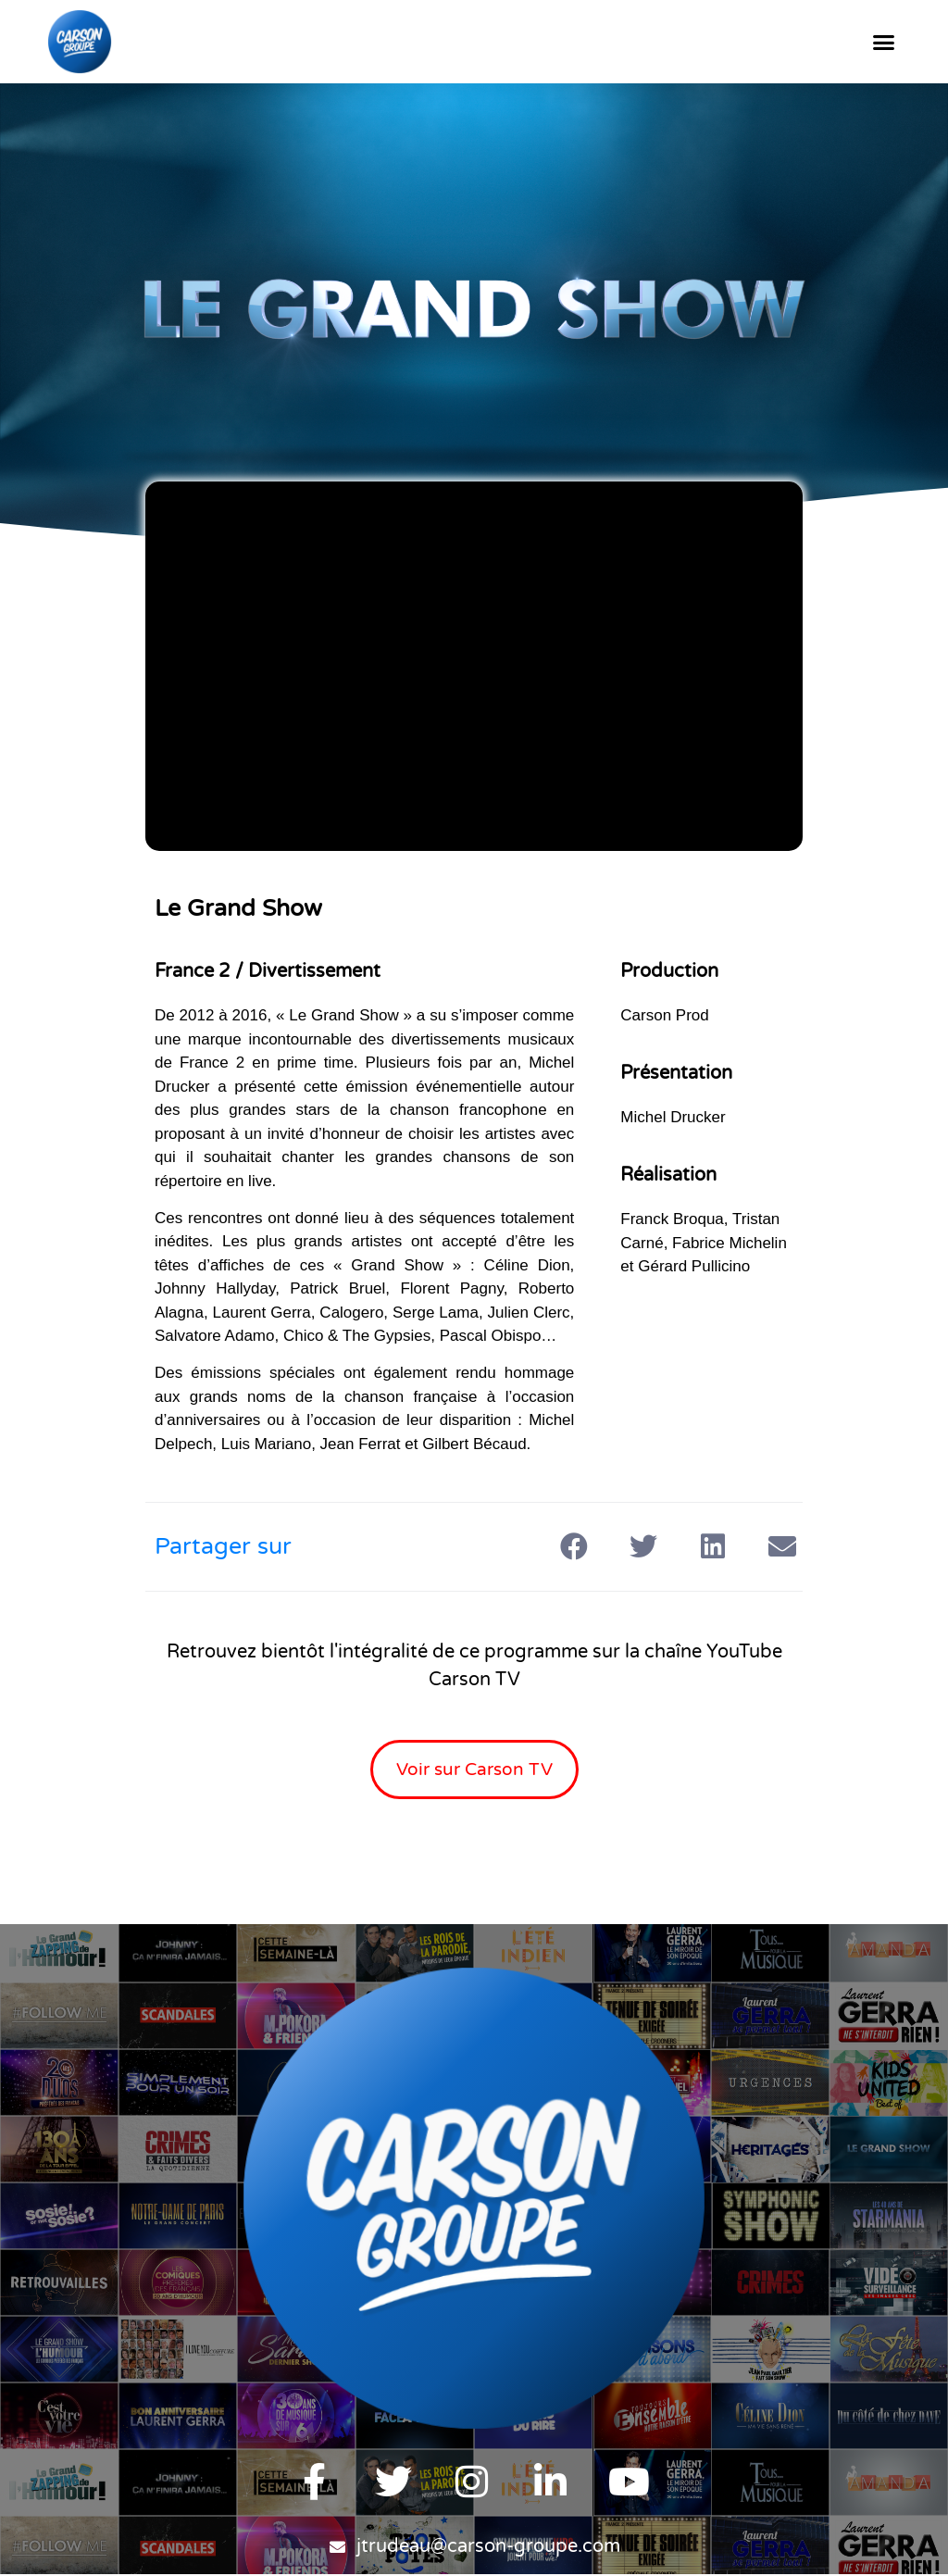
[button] (883, 41)
